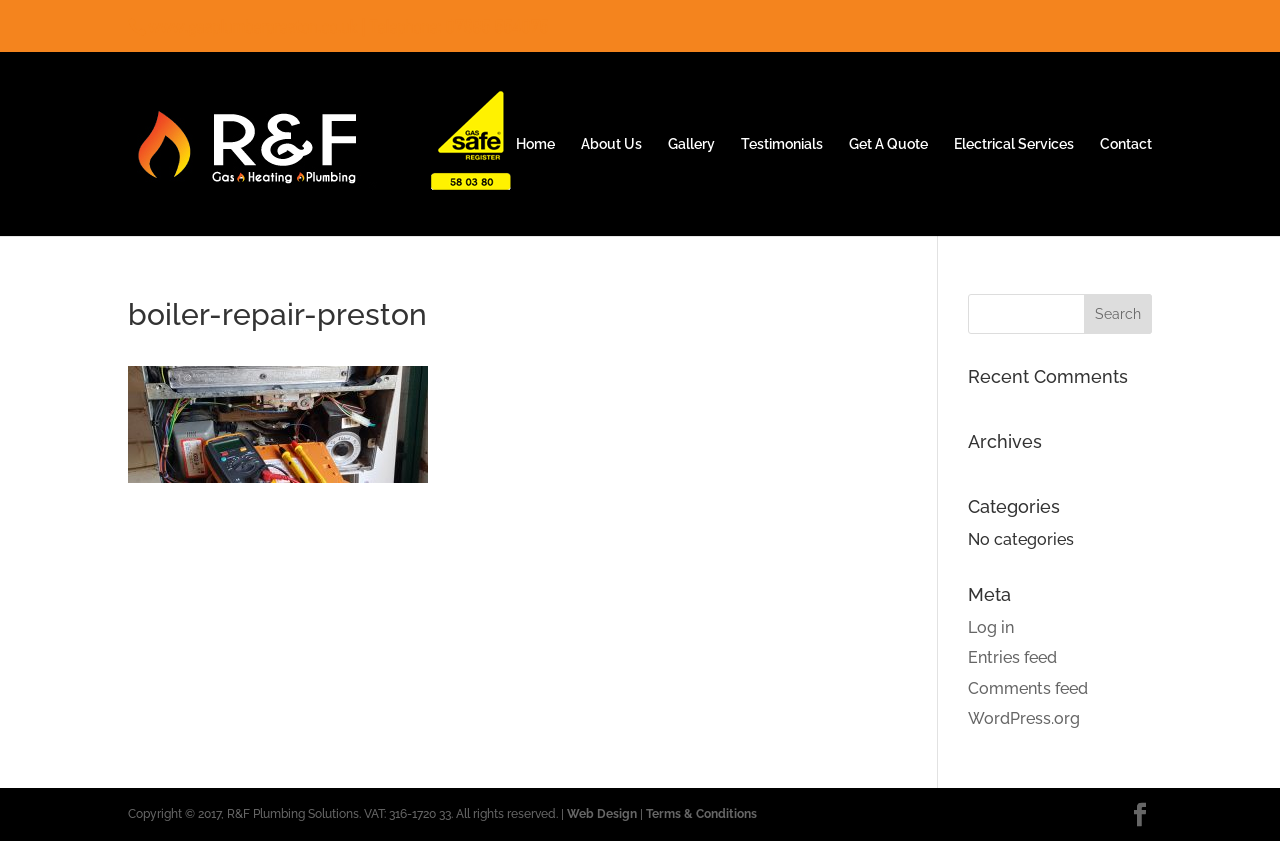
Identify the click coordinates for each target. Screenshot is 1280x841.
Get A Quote (888, 144)
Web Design (602, 814)
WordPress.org (1024, 718)
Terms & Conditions (701, 814)
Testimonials (782, 144)
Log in (991, 627)
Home (535, 144)
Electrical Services (1014, 144)
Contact (1126, 144)
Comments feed (1028, 688)
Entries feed (1012, 657)
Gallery (691, 144)
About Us (611, 144)
